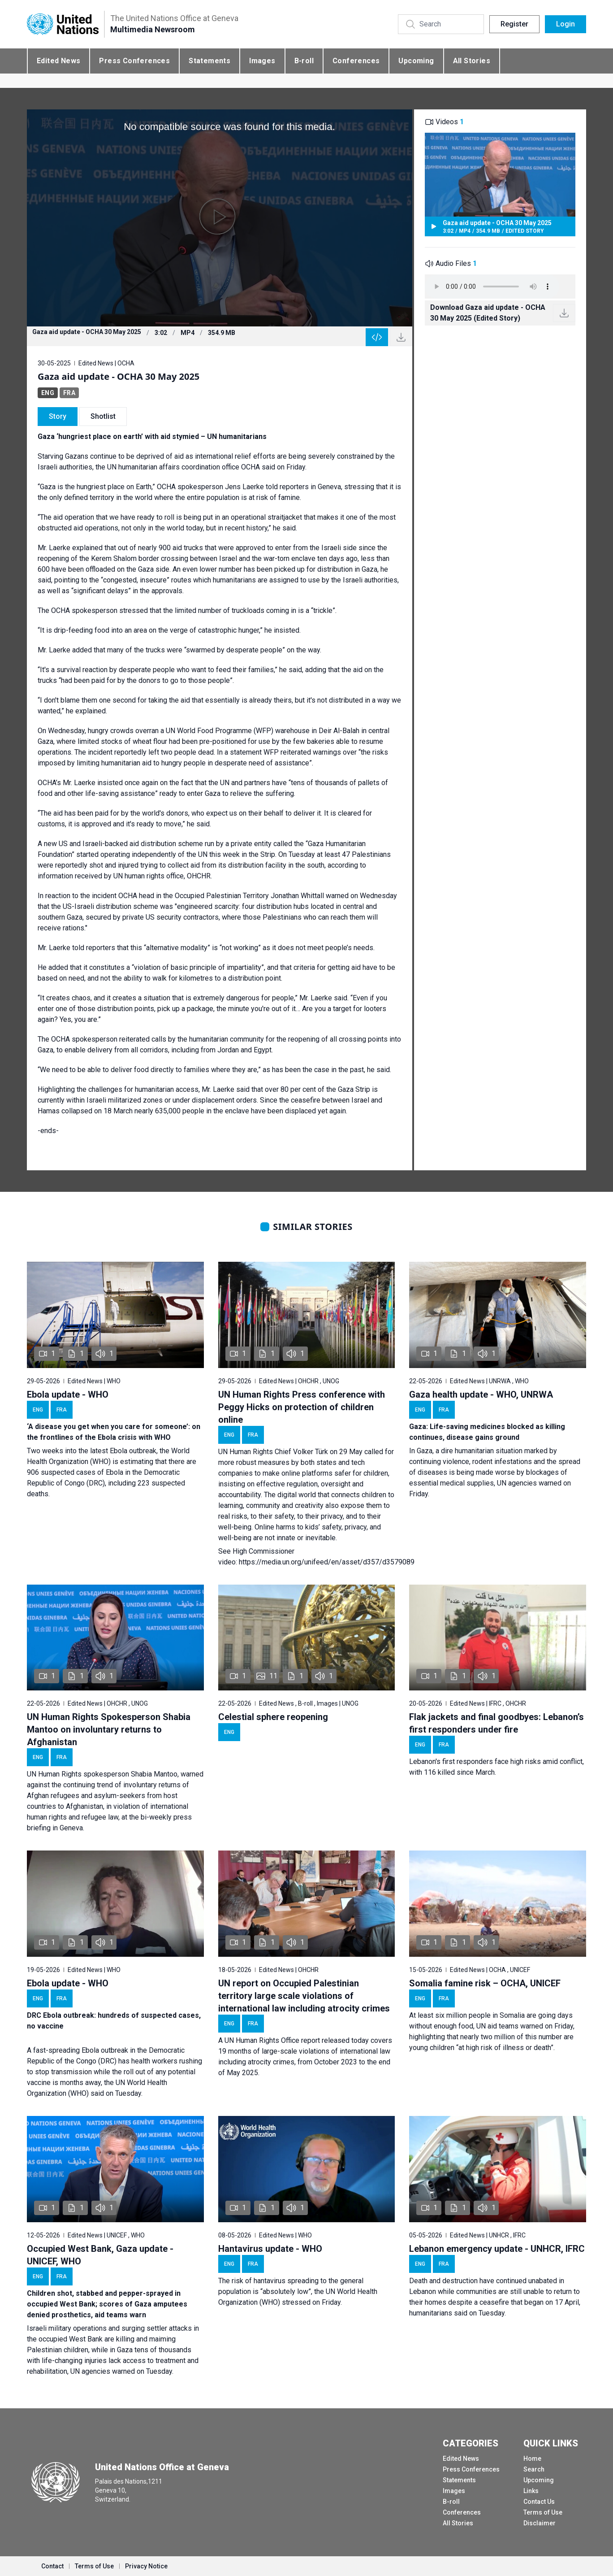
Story (57, 416)
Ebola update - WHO (67, 1394)
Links (531, 2490)
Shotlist (103, 416)
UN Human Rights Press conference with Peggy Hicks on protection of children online (301, 1407)
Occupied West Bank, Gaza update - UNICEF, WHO (100, 2255)
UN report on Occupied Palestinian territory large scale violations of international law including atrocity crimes (304, 1996)
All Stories (471, 60)
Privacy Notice (146, 2566)
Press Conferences (134, 60)
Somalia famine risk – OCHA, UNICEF (485, 1983)
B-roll (304, 60)
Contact (52, 2566)
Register (514, 24)
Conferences (356, 60)
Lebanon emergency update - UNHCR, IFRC (497, 2248)
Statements (209, 60)
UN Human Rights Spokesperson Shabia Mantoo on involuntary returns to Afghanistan (108, 1729)
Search (533, 2469)
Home (532, 2458)
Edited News (58, 60)
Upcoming (416, 60)
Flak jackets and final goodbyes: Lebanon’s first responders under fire (496, 1723)
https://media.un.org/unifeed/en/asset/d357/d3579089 (326, 1562)
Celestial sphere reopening (273, 1717)
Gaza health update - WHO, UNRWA (481, 1394)
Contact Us (539, 2501)
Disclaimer (539, 2523)
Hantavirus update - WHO (270, 2248)
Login (565, 24)
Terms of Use (542, 2512)
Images (262, 60)
